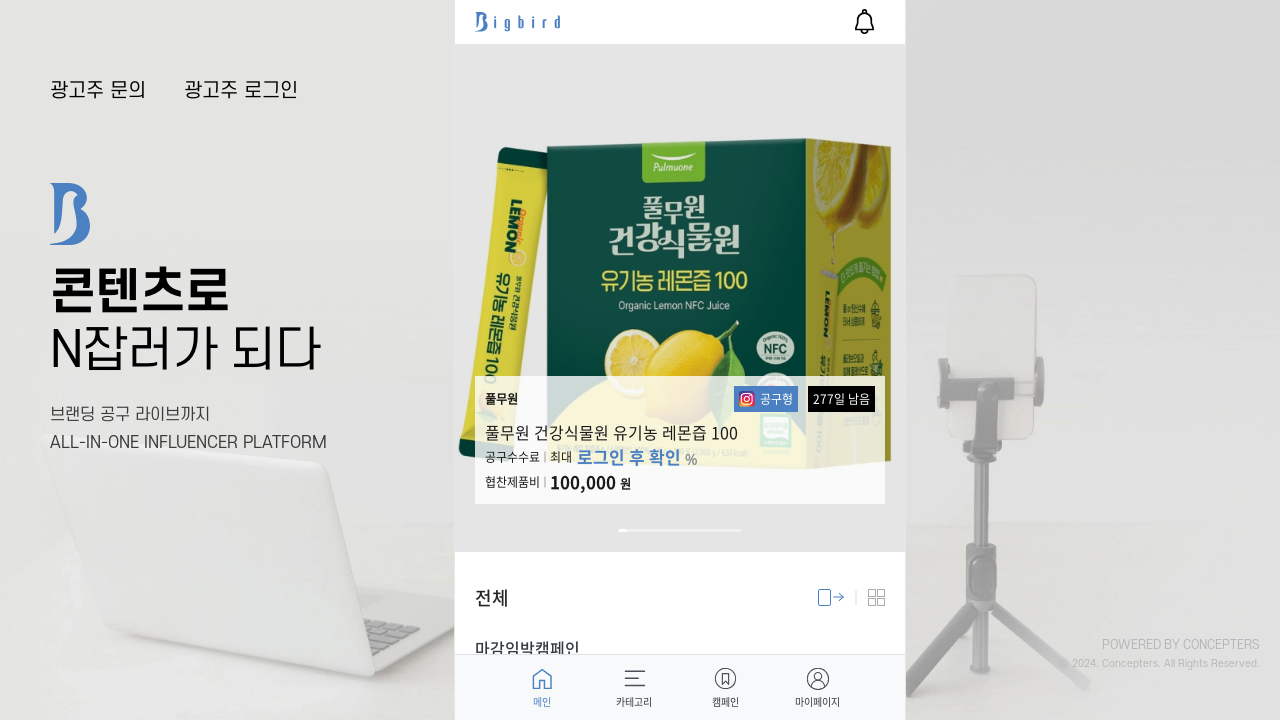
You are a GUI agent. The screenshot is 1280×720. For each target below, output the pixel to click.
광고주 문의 (98, 91)
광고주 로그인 (241, 91)
